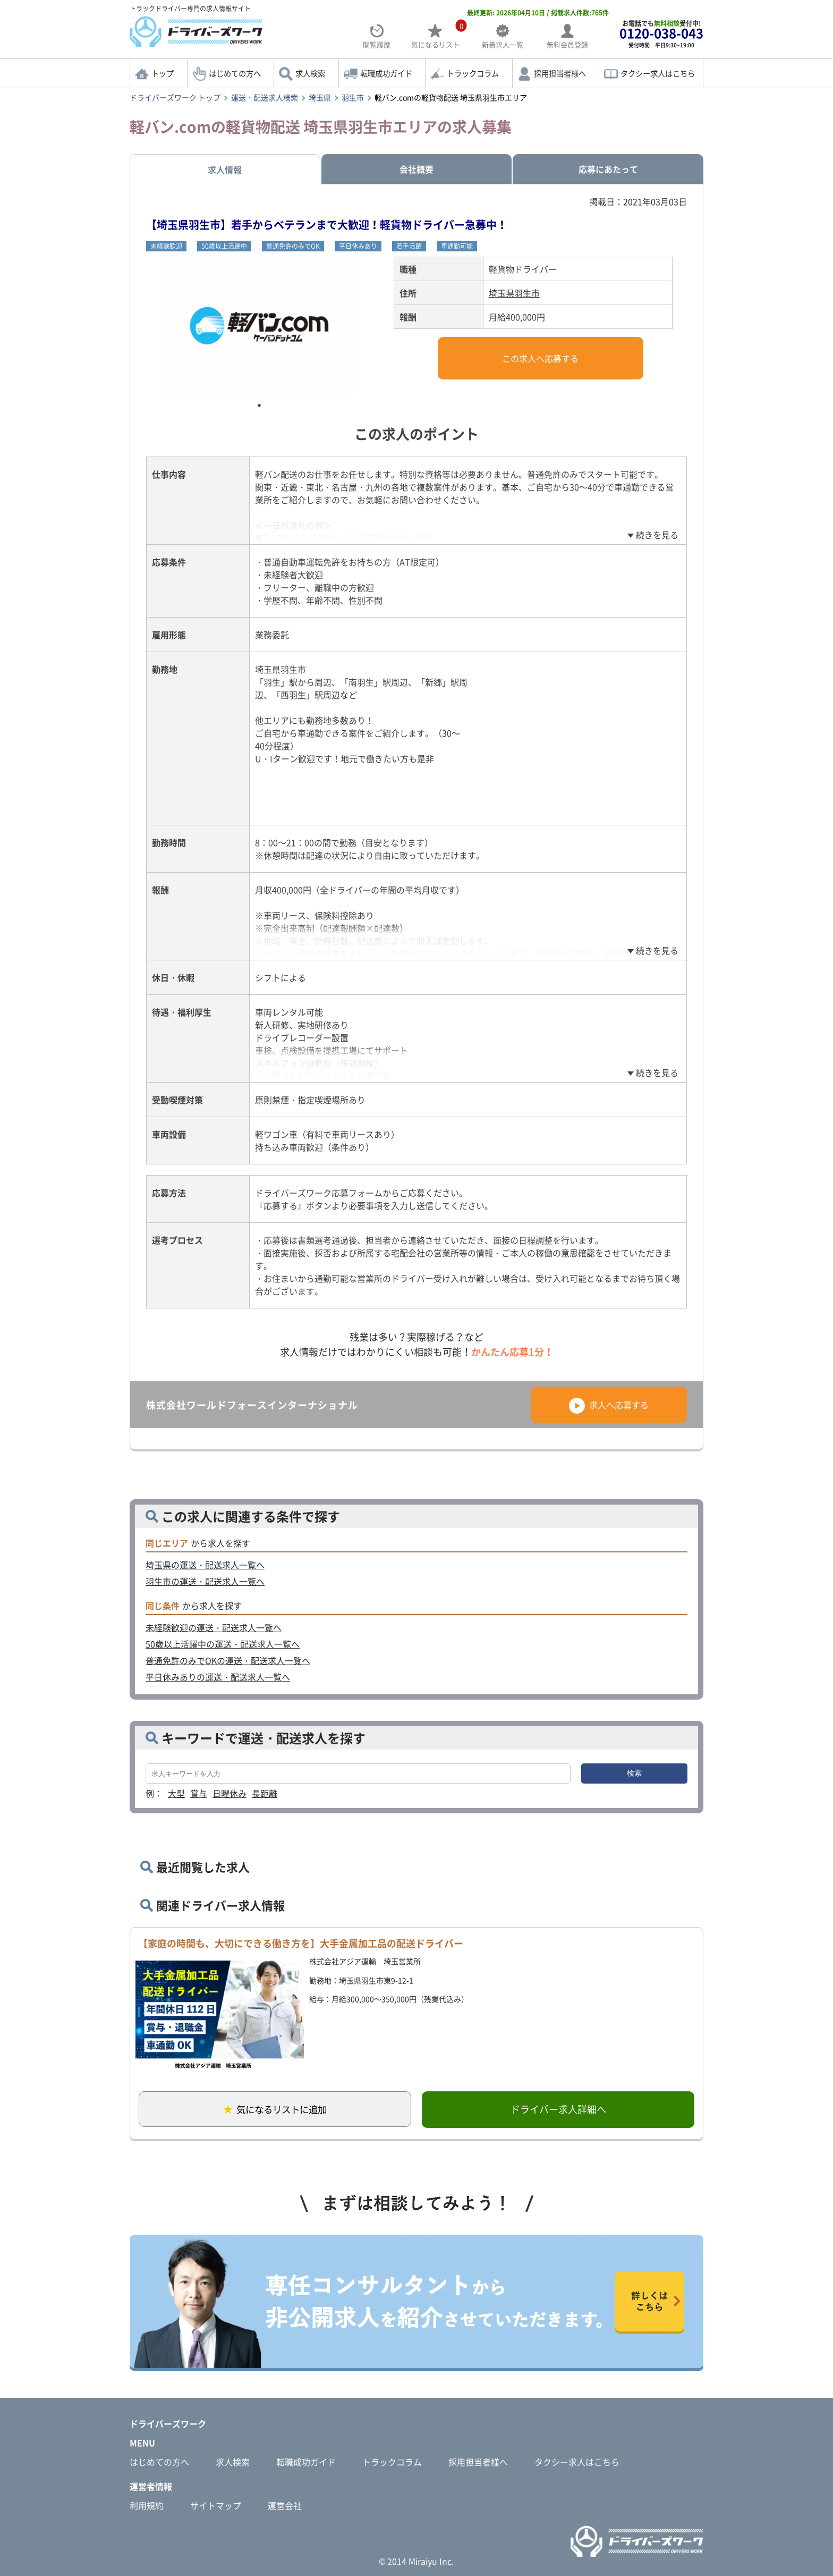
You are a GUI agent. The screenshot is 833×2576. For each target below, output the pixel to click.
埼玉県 (320, 97)
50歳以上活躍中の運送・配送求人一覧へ (223, 1643)
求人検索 (310, 73)
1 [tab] (259, 405)
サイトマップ (215, 2505)
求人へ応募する (609, 1405)
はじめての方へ (235, 73)
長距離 (264, 1793)
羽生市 (353, 97)
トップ (162, 73)
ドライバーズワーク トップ (175, 97)
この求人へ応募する (540, 358)
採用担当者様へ (560, 73)
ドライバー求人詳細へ (558, 2109)
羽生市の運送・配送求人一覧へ (205, 1581)
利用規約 (147, 2505)
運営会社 (285, 2505)
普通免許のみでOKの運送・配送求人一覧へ (228, 1660)
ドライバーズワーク (168, 2423)
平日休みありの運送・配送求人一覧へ (218, 1676)
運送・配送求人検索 (264, 97)
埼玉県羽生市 (514, 292)
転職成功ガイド (386, 73)
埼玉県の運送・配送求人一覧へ (205, 1564)
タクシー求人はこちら (657, 73)
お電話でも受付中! (661, 34)
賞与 (198, 1793)
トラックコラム (473, 73)
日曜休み (229, 1793)
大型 (176, 1793)
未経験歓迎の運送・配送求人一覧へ (214, 1627)
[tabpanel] (259, 326)
